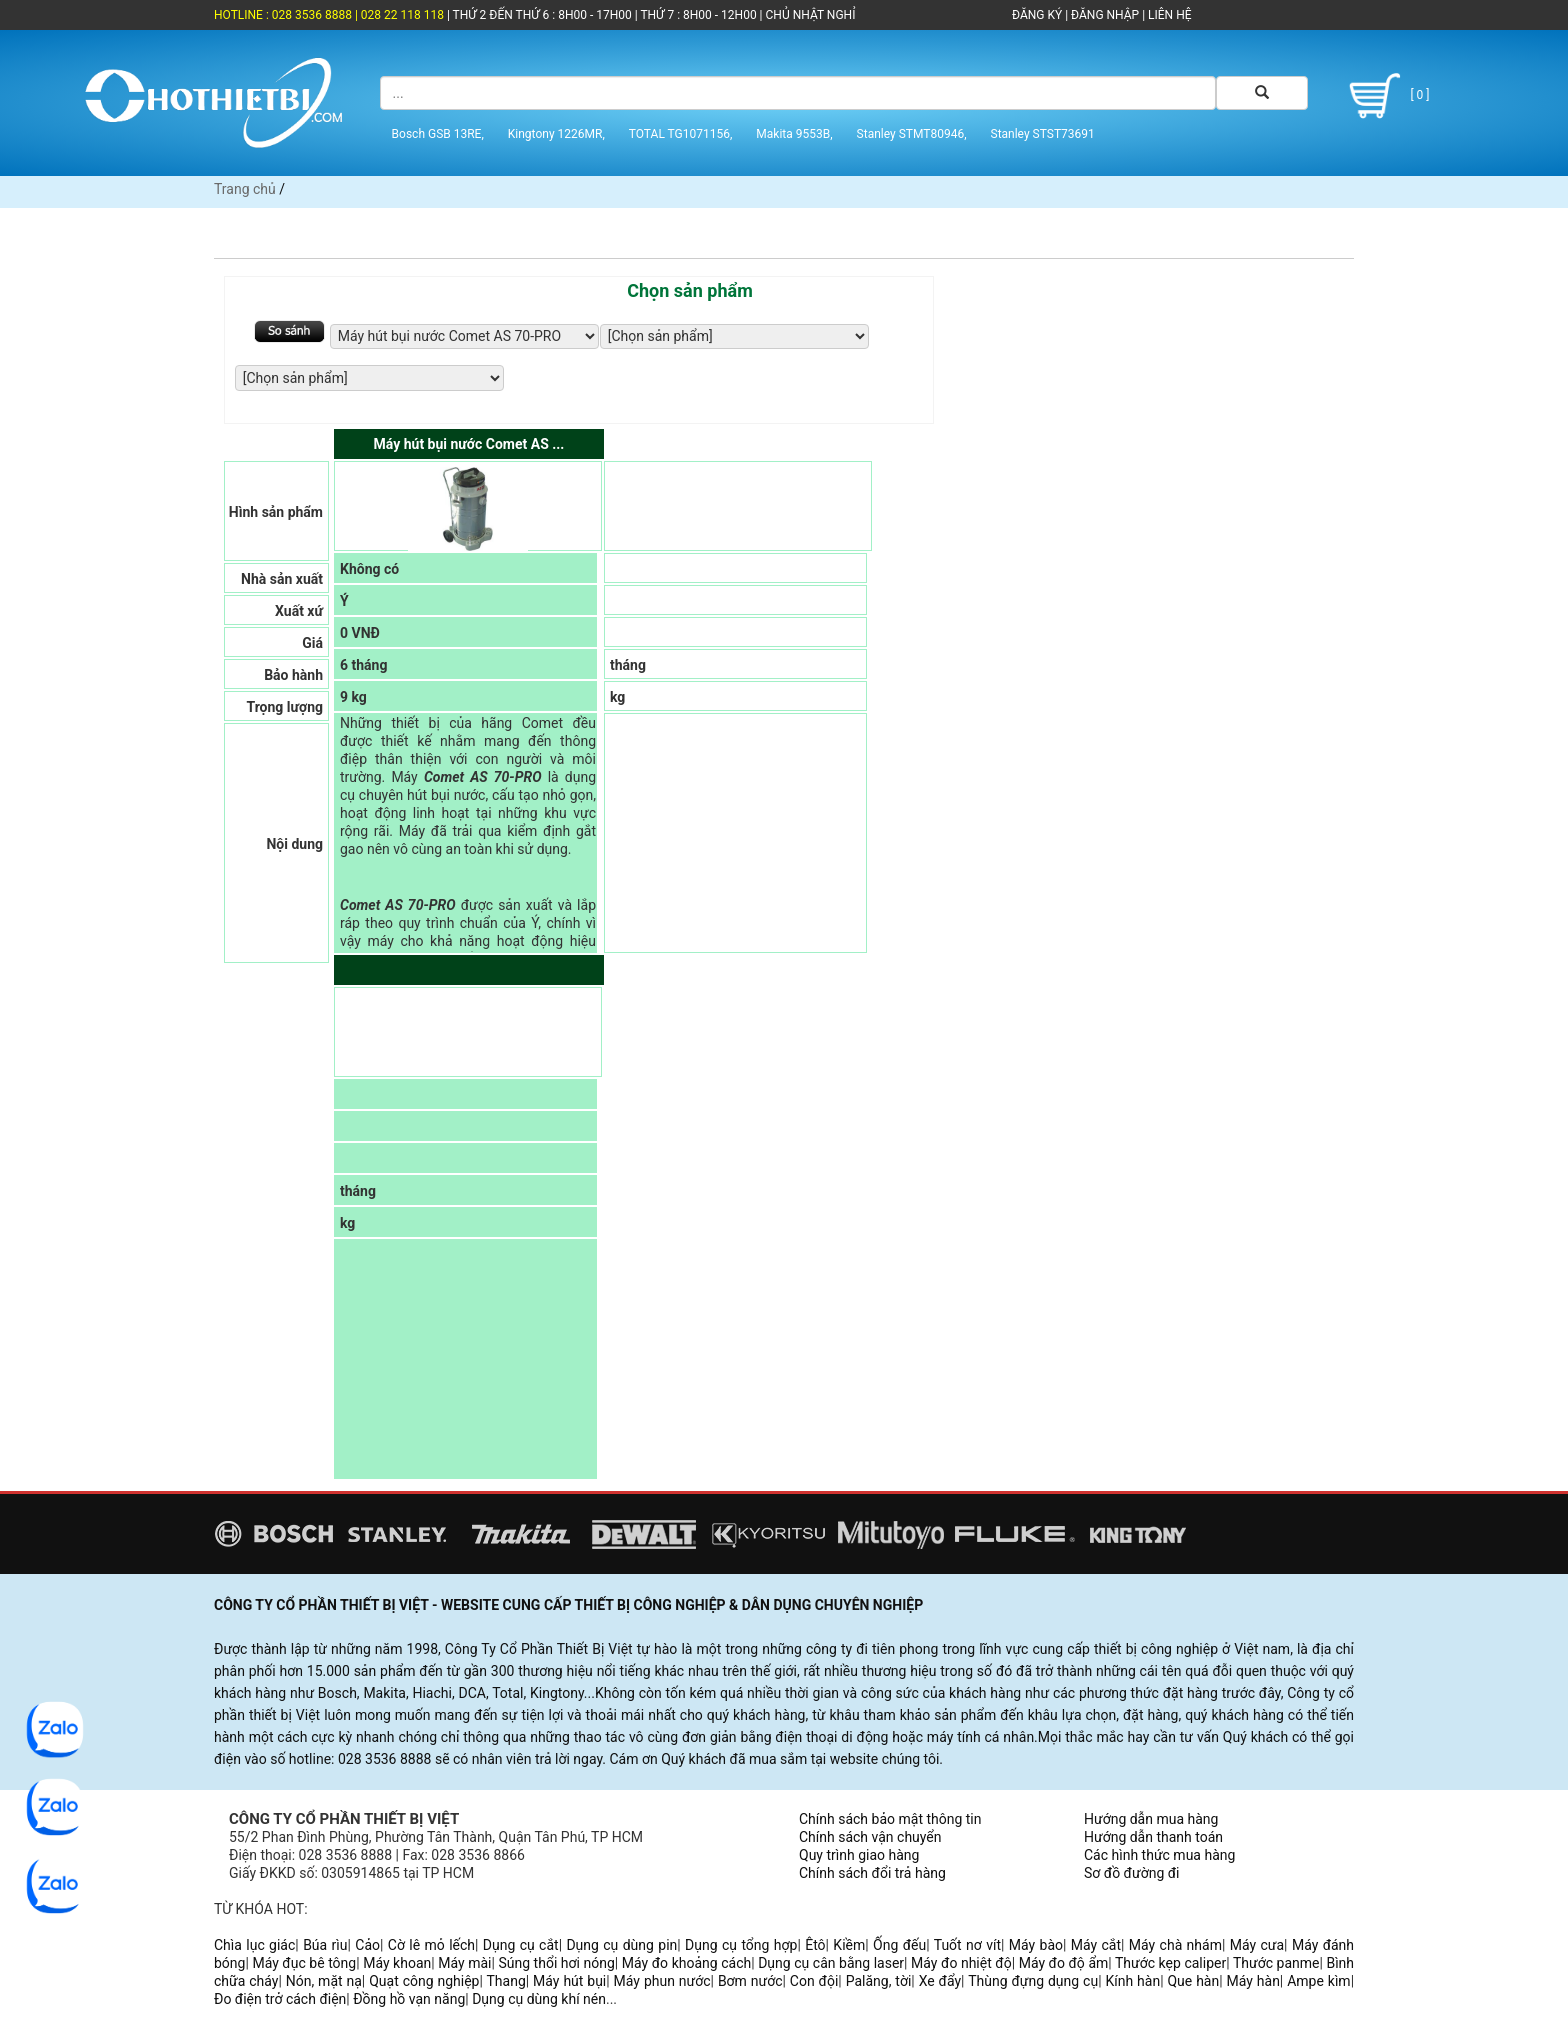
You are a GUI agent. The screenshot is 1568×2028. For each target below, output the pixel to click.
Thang (506, 1981)
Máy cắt (1096, 1945)
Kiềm (849, 1945)
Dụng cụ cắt (521, 1945)
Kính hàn (1132, 1981)
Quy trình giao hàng (859, 1855)
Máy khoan (397, 1963)
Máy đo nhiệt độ (961, 1963)
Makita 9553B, (794, 133)
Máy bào (1036, 1945)
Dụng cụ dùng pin (621, 1945)
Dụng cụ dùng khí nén (539, 1999)
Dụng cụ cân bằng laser (831, 1963)
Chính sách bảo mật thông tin (890, 1819)
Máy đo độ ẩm (1064, 1963)
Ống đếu (899, 1945)
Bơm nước (750, 1981)
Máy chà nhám (1175, 1945)
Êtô (815, 1945)
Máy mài (464, 1963)
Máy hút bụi (569, 1981)
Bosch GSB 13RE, (438, 133)
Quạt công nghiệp (424, 1981)
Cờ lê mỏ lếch (431, 1945)
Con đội (814, 1981)
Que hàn (1193, 1981)
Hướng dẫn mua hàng (1151, 1819)
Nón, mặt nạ (324, 1981)
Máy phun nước (662, 1981)
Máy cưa (1257, 1945)
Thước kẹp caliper (1170, 1963)
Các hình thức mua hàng (1159, 1855)
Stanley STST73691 (1043, 133)
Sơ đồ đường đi (1131, 1873)
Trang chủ (245, 189)
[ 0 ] (1385, 95)
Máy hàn (1253, 1981)
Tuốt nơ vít (967, 1945)
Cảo (367, 1945)
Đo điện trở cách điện (280, 1999)
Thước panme (1276, 1963)
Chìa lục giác (254, 1945)
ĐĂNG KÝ (1037, 15)
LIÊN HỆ (1168, 15)
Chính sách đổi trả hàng (872, 1873)
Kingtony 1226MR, (556, 133)
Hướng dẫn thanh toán (1153, 1837)
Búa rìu (325, 1945)
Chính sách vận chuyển (870, 1837)
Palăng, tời (879, 1981)
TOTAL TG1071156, (681, 133)
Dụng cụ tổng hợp (741, 1945)
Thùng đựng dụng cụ (1033, 1981)
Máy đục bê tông (304, 1963)
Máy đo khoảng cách (686, 1963)
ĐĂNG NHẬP (1105, 15)
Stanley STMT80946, (912, 133)
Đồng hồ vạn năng (409, 1999)
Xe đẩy (940, 1981)
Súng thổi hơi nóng (556, 1963)
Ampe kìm (1318, 1981)
